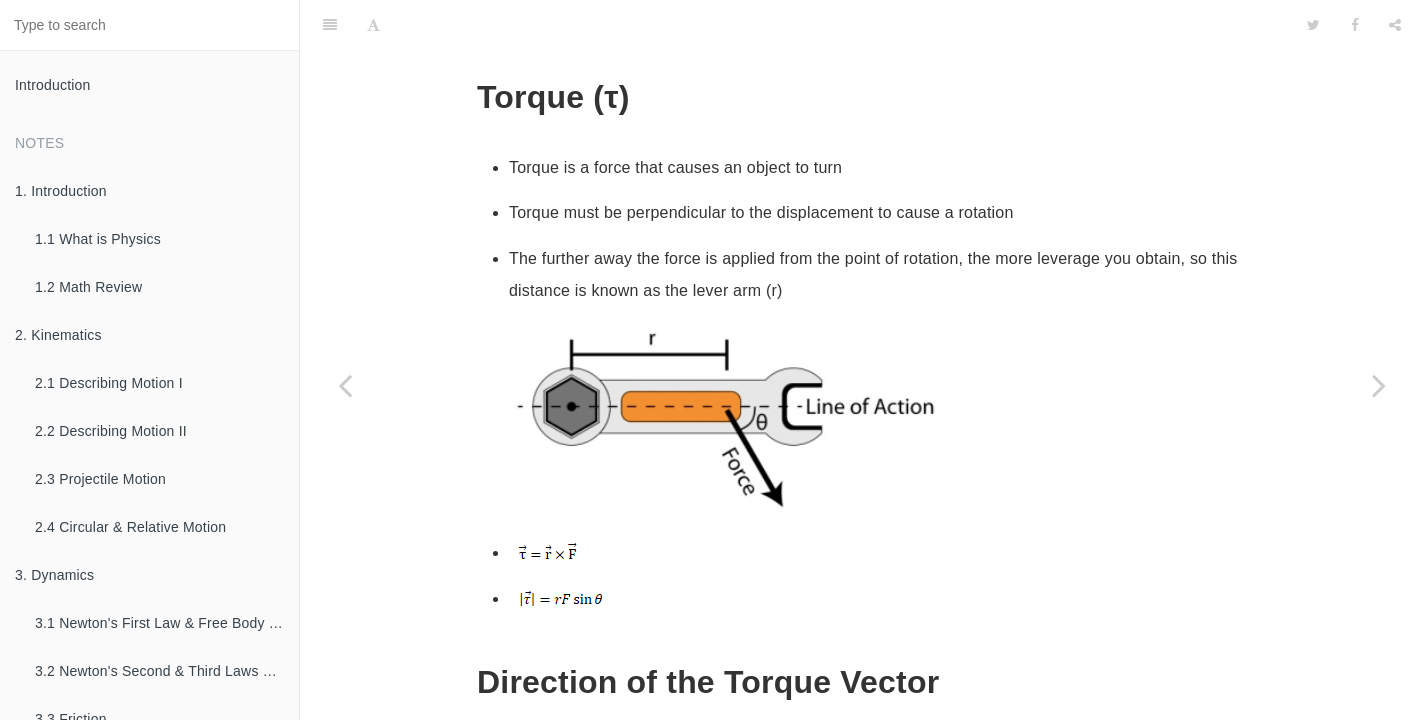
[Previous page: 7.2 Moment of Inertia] (345, 385)
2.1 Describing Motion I (109, 383)
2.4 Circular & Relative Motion (130, 527)
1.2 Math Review (88, 287)
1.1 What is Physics (98, 239)
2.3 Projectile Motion (100, 479)
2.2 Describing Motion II (111, 431)
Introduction (53, 85)
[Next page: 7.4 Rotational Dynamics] (1379, 385)
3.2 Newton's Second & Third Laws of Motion (167, 671)
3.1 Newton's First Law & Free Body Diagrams (167, 623)
